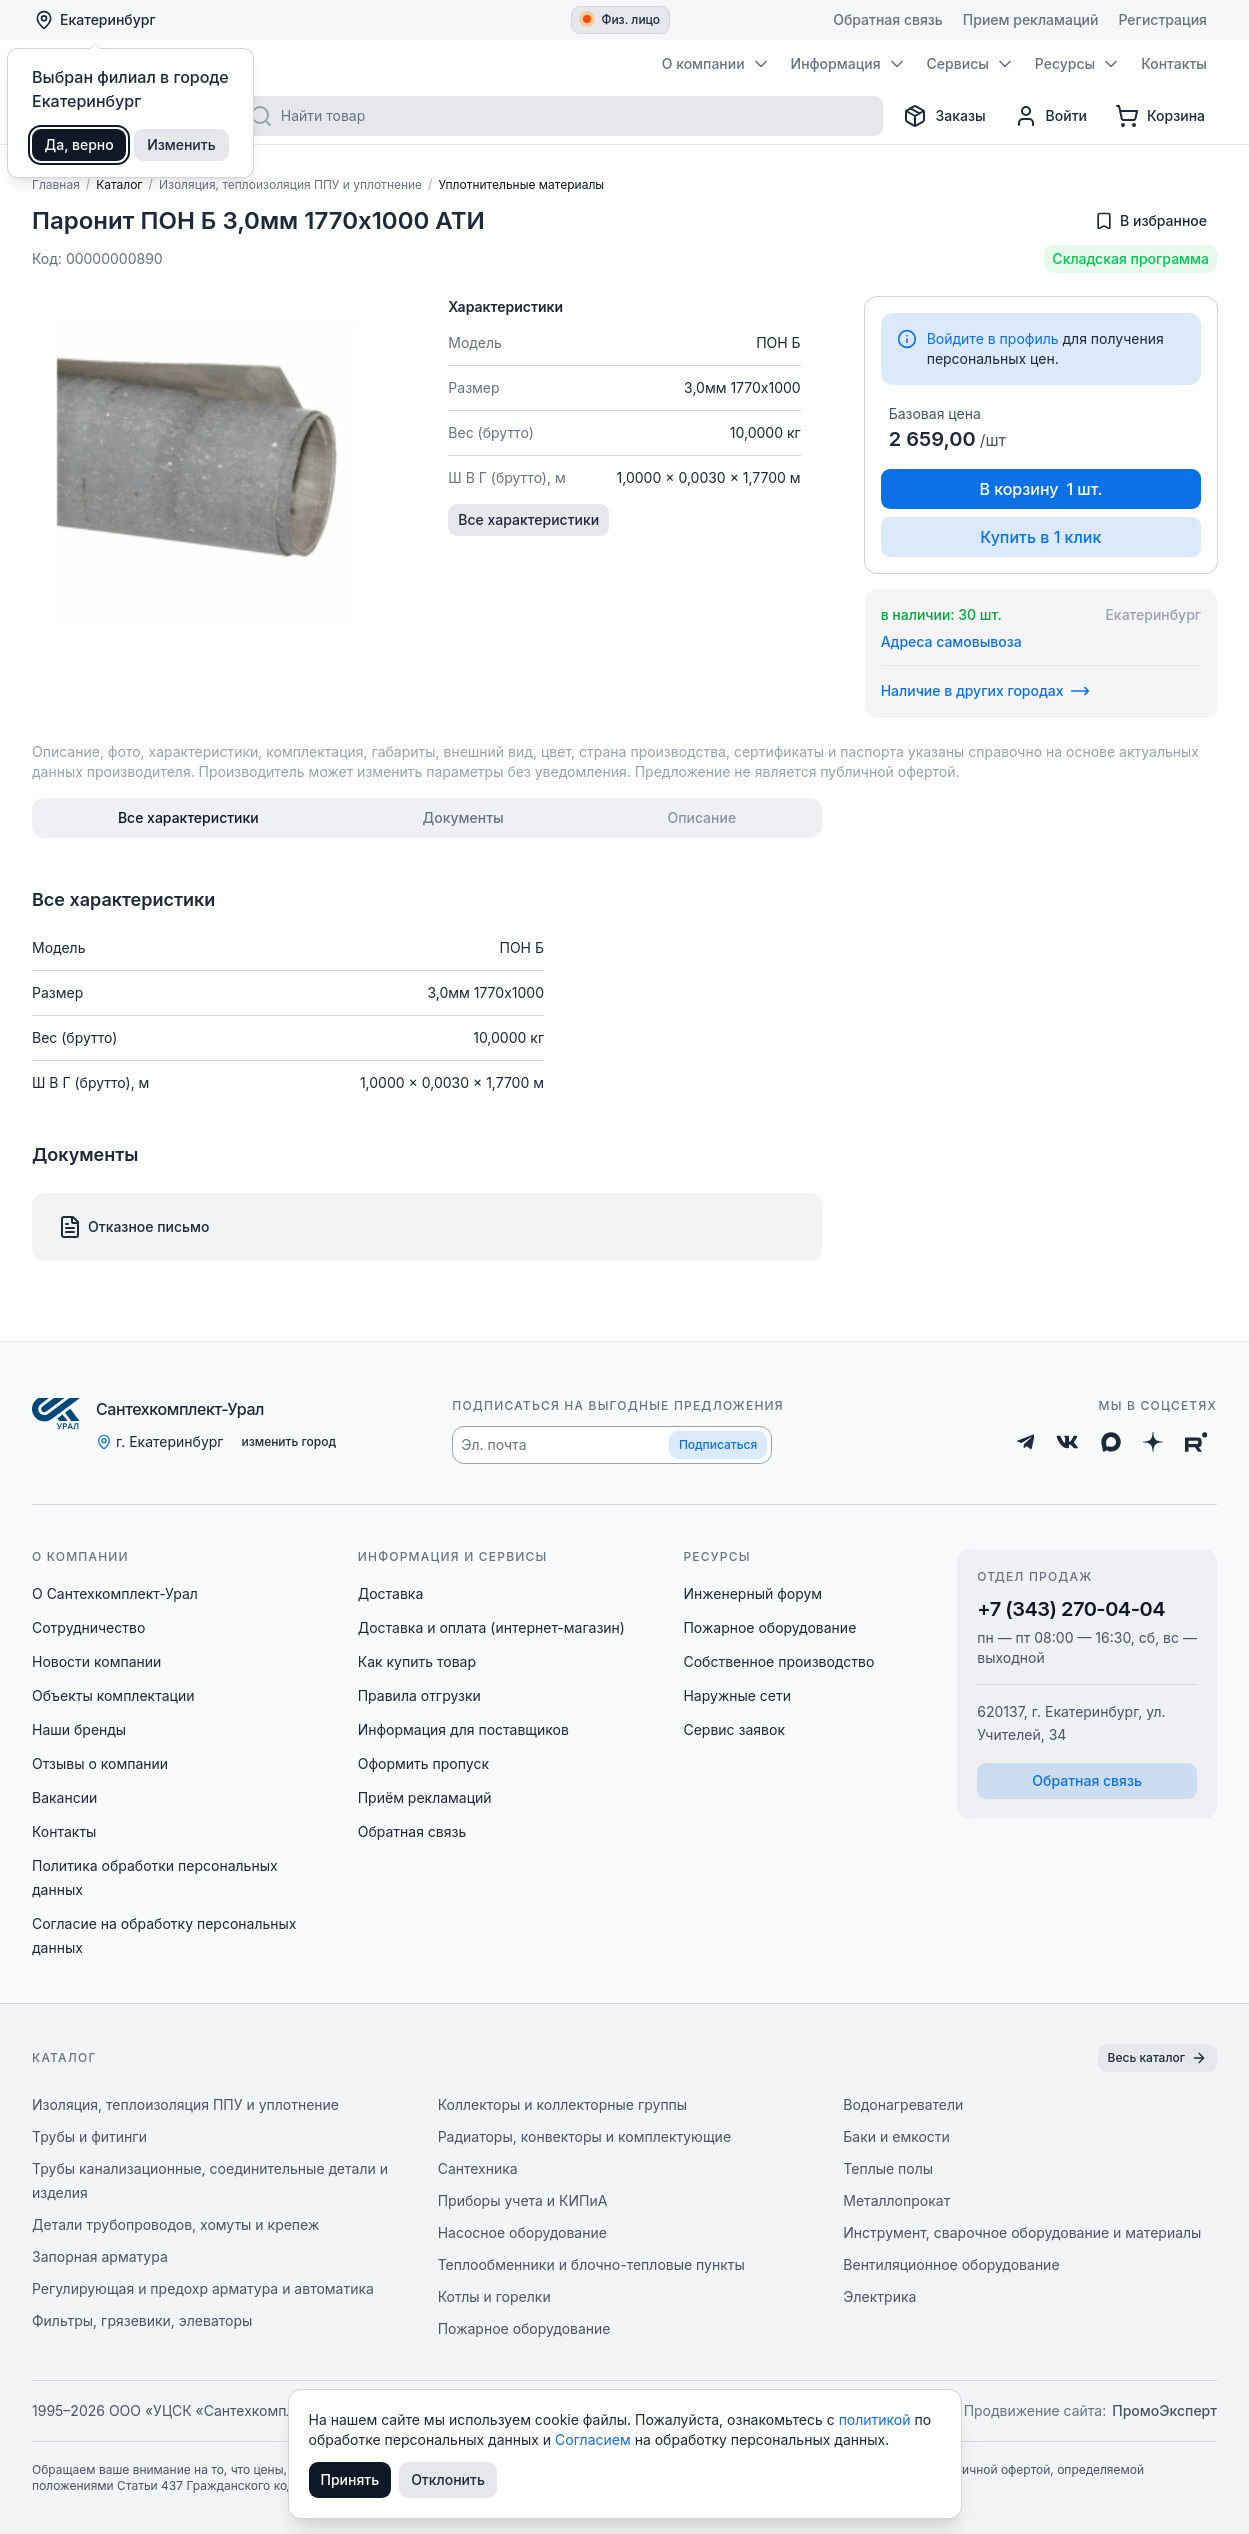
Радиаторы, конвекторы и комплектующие (584, 2136)
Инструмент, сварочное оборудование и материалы (1022, 2232)
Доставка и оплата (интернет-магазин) (491, 1627)
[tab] (188, 818)
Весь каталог (1157, 2058)
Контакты (64, 1831)
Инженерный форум (752, 1593)
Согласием (595, 2439)
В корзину (1040, 489)
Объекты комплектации (113, 1695)
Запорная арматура (100, 2256)
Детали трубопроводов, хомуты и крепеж (175, 2224)
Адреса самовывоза (951, 641)
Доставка (391, 1593)
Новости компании (96, 1661)
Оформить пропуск (423, 1763)
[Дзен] (1153, 1442)
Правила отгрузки (419, 1695)
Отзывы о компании (100, 1763)
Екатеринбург (95, 20)
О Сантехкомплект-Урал (115, 1593)
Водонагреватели (903, 2104)
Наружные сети (737, 1695)
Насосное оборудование (522, 2232)
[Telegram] (1026, 1442)
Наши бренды (79, 1729)
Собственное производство (778, 1661)
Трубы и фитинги (89, 2136)
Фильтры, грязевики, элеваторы (142, 2320)
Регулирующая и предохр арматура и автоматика (203, 2288)
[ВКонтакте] (1067, 1442)
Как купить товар (417, 1661)
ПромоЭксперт (1164, 2410)
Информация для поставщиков (463, 1729)
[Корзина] (1160, 116)
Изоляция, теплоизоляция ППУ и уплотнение (185, 2104)
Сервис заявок (734, 1729)
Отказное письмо (133, 1227)
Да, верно (79, 144)
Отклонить (448, 2479)
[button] (612, 1445)
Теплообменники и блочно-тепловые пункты (591, 2264)
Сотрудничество (88, 1627)
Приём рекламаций (425, 1797)
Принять (350, 2479)
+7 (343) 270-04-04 (1071, 1609)
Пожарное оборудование (769, 1627)
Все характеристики (528, 519)
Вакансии (64, 1797)
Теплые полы (888, 2168)
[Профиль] (1050, 116)
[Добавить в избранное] (1150, 221)
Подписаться (718, 1444)
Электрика (879, 2296)
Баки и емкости (896, 2136)
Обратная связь (412, 1831)
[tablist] (427, 818)
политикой (877, 2419)
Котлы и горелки (494, 2296)
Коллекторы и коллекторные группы (563, 2104)
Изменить (181, 144)
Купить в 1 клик (1040, 537)
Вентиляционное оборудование (951, 2264)
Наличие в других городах (985, 691)
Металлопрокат (896, 2200)
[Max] (1111, 1442)
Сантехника (478, 2168)
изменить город (288, 1441)
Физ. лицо (621, 19)
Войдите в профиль (993, 338)
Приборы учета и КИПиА (523, 2200)
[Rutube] (1196, 1442)
